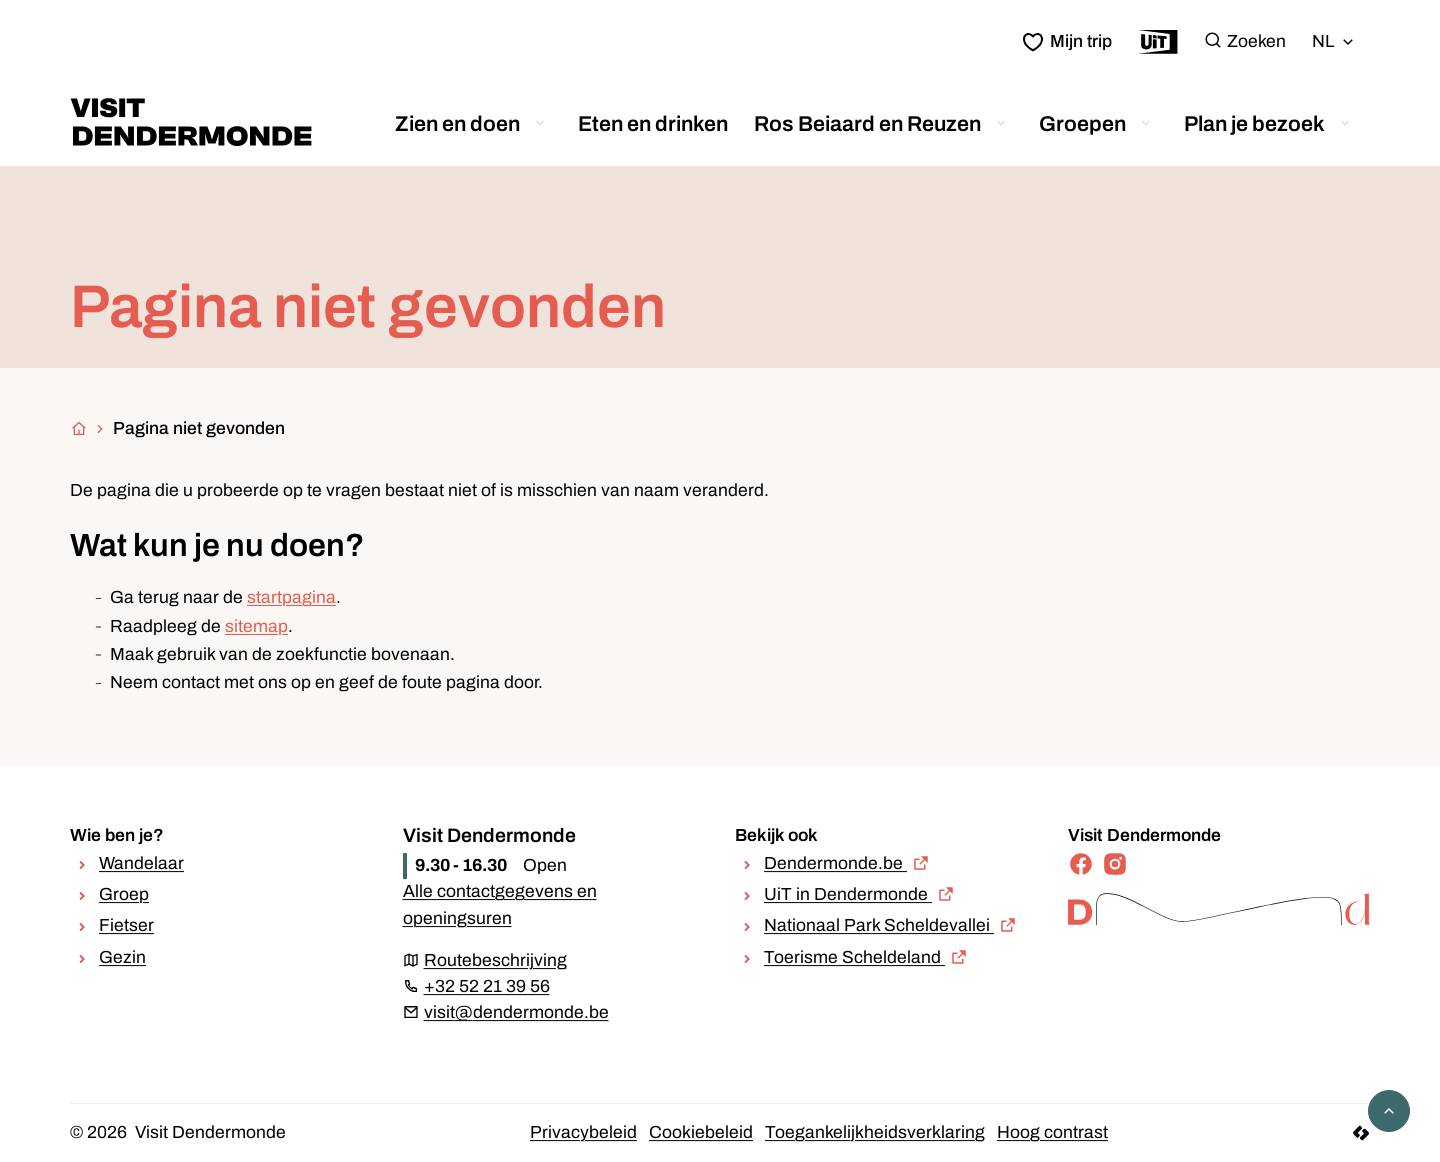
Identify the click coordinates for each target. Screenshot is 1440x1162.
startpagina (291, 597)
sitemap (256, 626)
